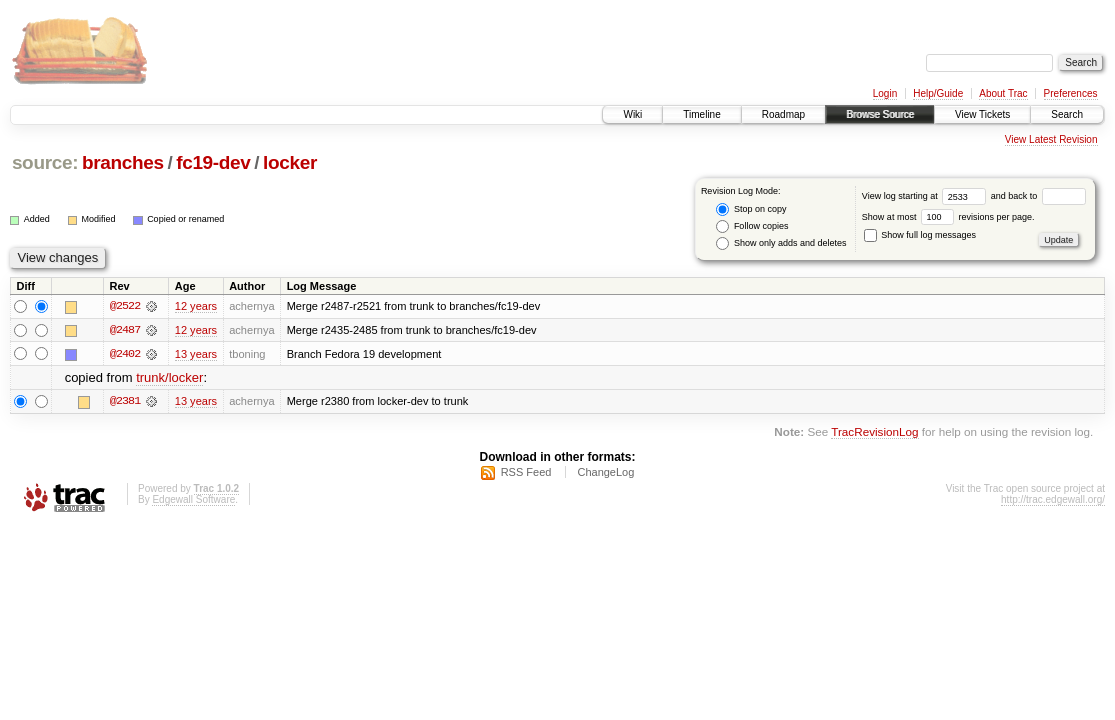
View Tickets (982, 114)
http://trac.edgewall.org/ (1053, 500)
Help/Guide (938, 93)
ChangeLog (605, 473)
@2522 (125, 306)
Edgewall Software (193, 500)
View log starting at (926, 196)
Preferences (1071, 93)
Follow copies (752, 226)
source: (45, 162)
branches (123, 162)
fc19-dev (213, 162)
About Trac (1003, 93)
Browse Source (880, 114)
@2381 (125, 402)
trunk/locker (169, 378)
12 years (196, 306)
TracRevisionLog (874, 432)
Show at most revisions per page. (948, 217)
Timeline (701, 114)
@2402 (125, 354)
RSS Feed (526, 473)
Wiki (632, 114)
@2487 (125, 330)
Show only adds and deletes (781, 243)
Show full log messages (920, 235)
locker (290, 162)
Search (1067, 114)
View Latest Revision (1051, 139)
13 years (196, 354)
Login (885, 93)
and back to (1038, 196)
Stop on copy (751, 209)
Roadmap (783, 114)
